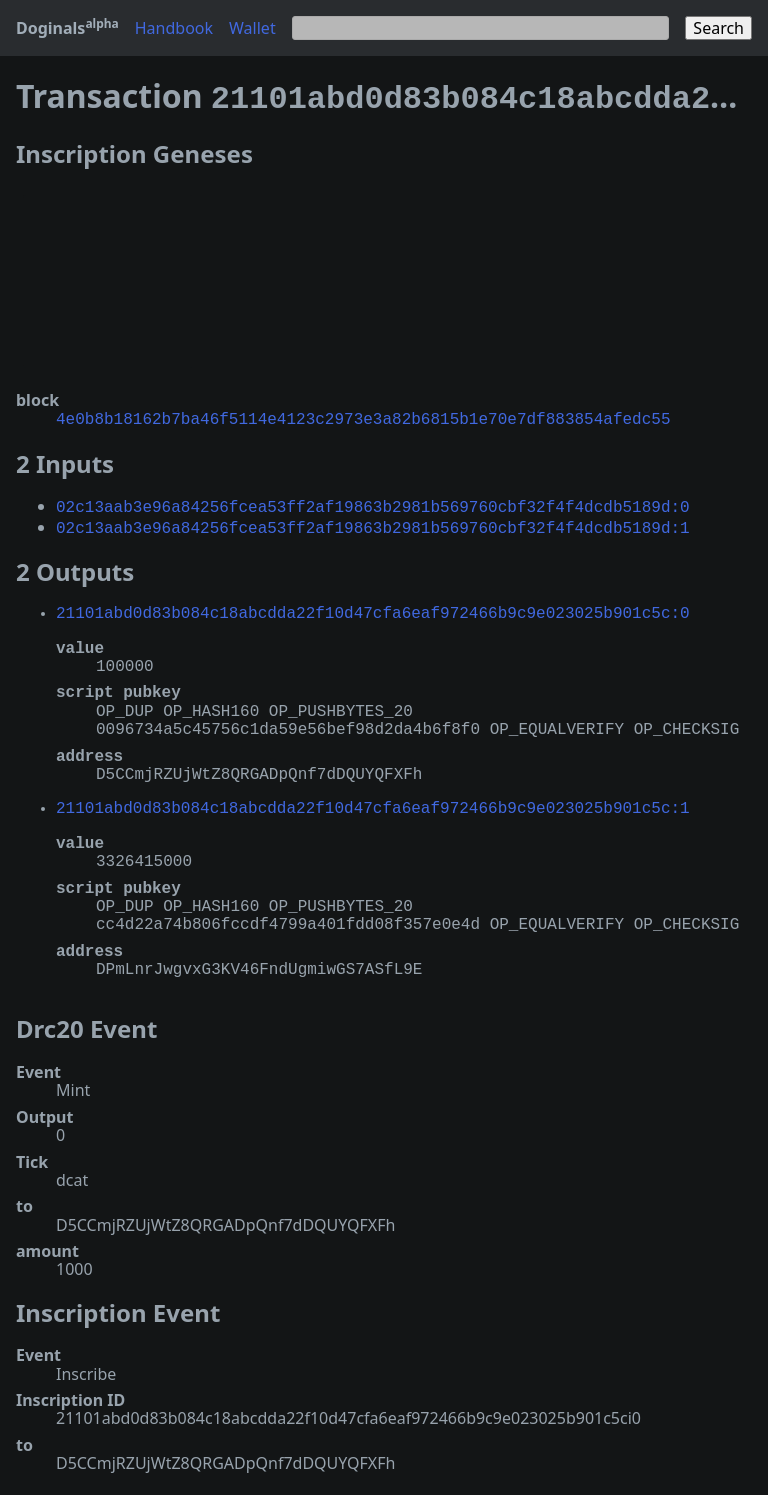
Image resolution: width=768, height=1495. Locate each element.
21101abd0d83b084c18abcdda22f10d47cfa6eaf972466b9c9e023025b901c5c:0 (373, 604)
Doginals (67, 28)
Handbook (174, 28)
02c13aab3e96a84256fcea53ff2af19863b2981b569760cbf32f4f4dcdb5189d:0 (373, 500)
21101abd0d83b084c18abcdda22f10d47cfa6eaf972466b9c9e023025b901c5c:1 (373, 799)
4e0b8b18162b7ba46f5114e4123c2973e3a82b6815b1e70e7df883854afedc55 (363, 414)
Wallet (252, 28)
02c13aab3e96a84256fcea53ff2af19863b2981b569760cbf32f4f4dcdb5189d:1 (373, 519)
